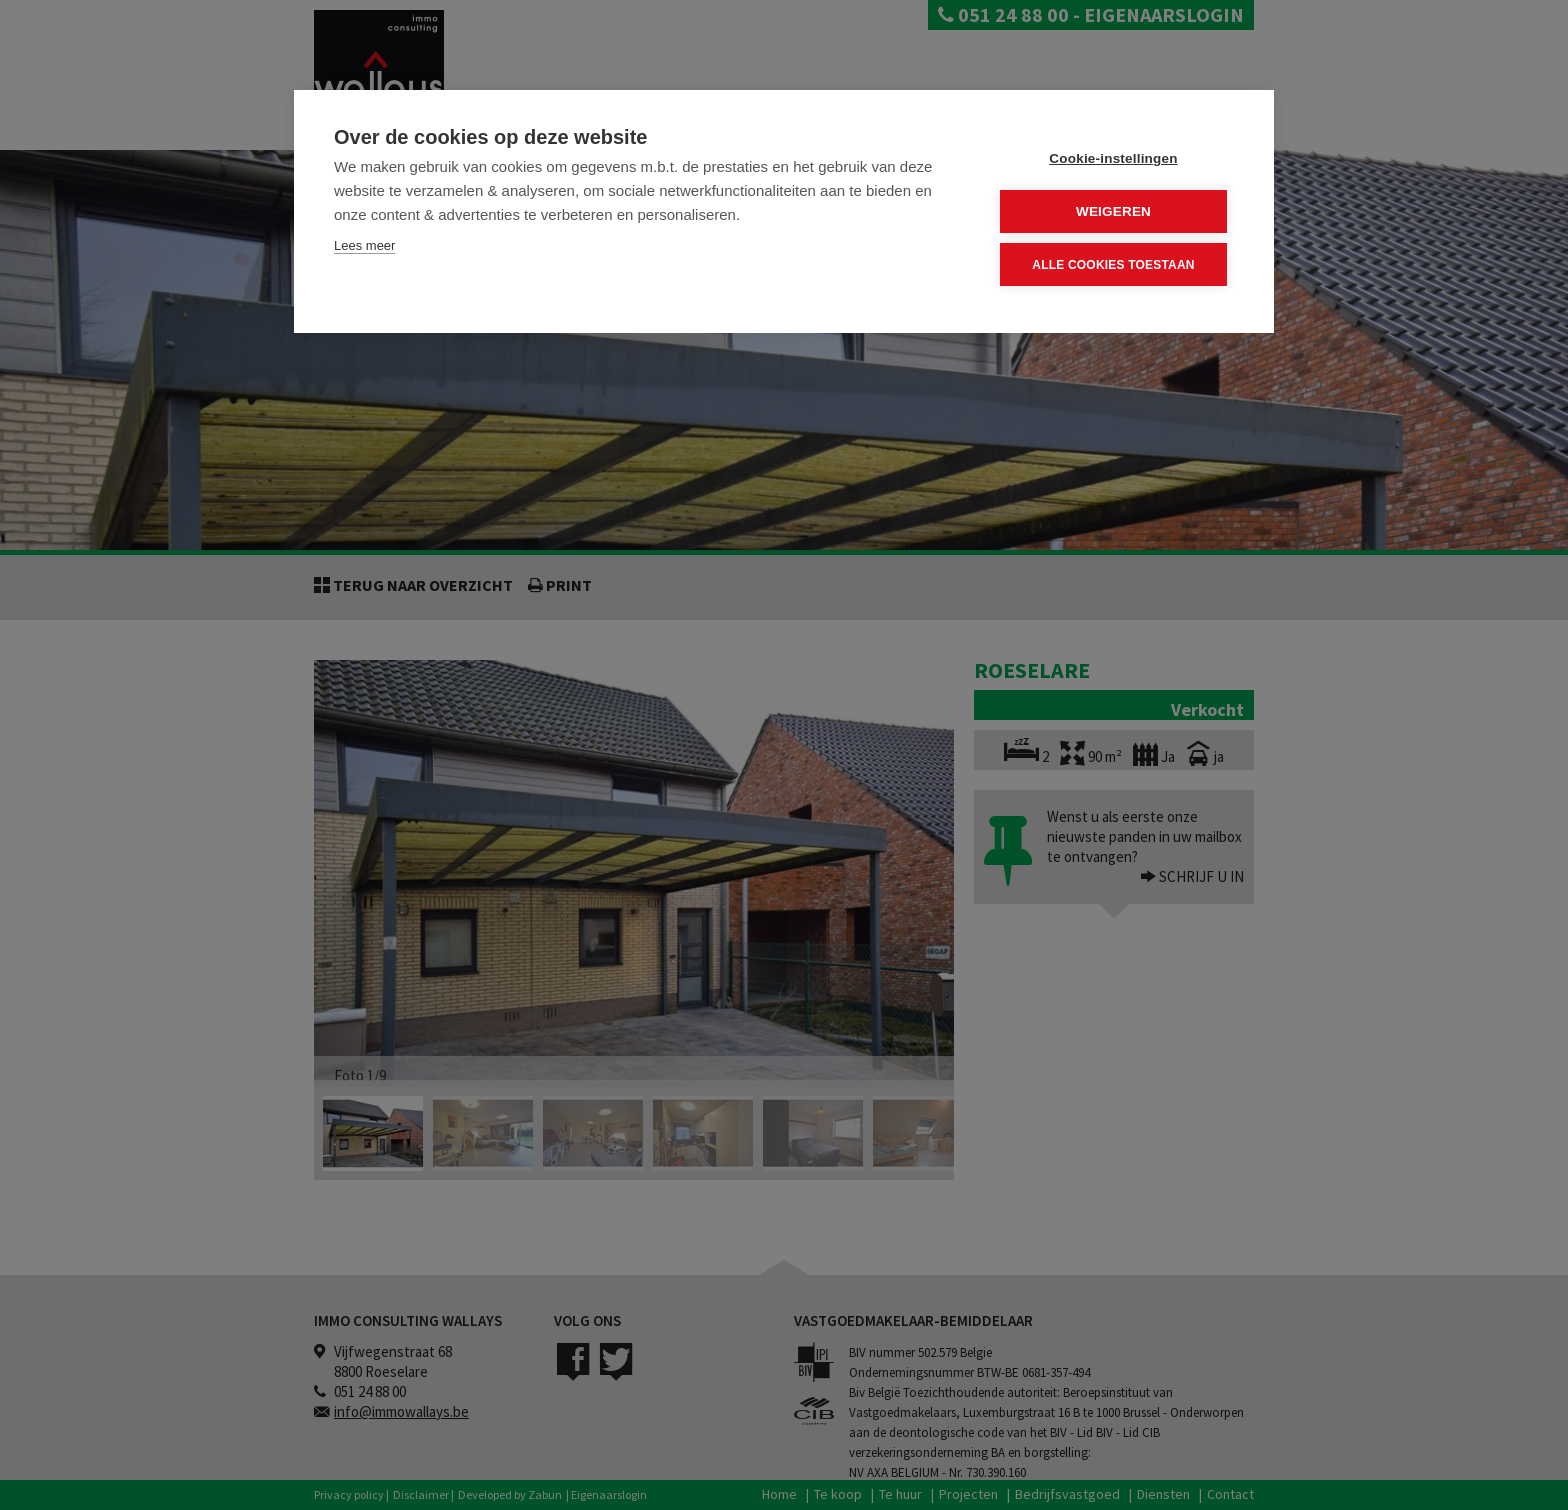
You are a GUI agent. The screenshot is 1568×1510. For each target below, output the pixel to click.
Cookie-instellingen (1113, 158)
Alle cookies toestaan (1113, 265)
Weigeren (1113, 211)
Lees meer (364, 245)
